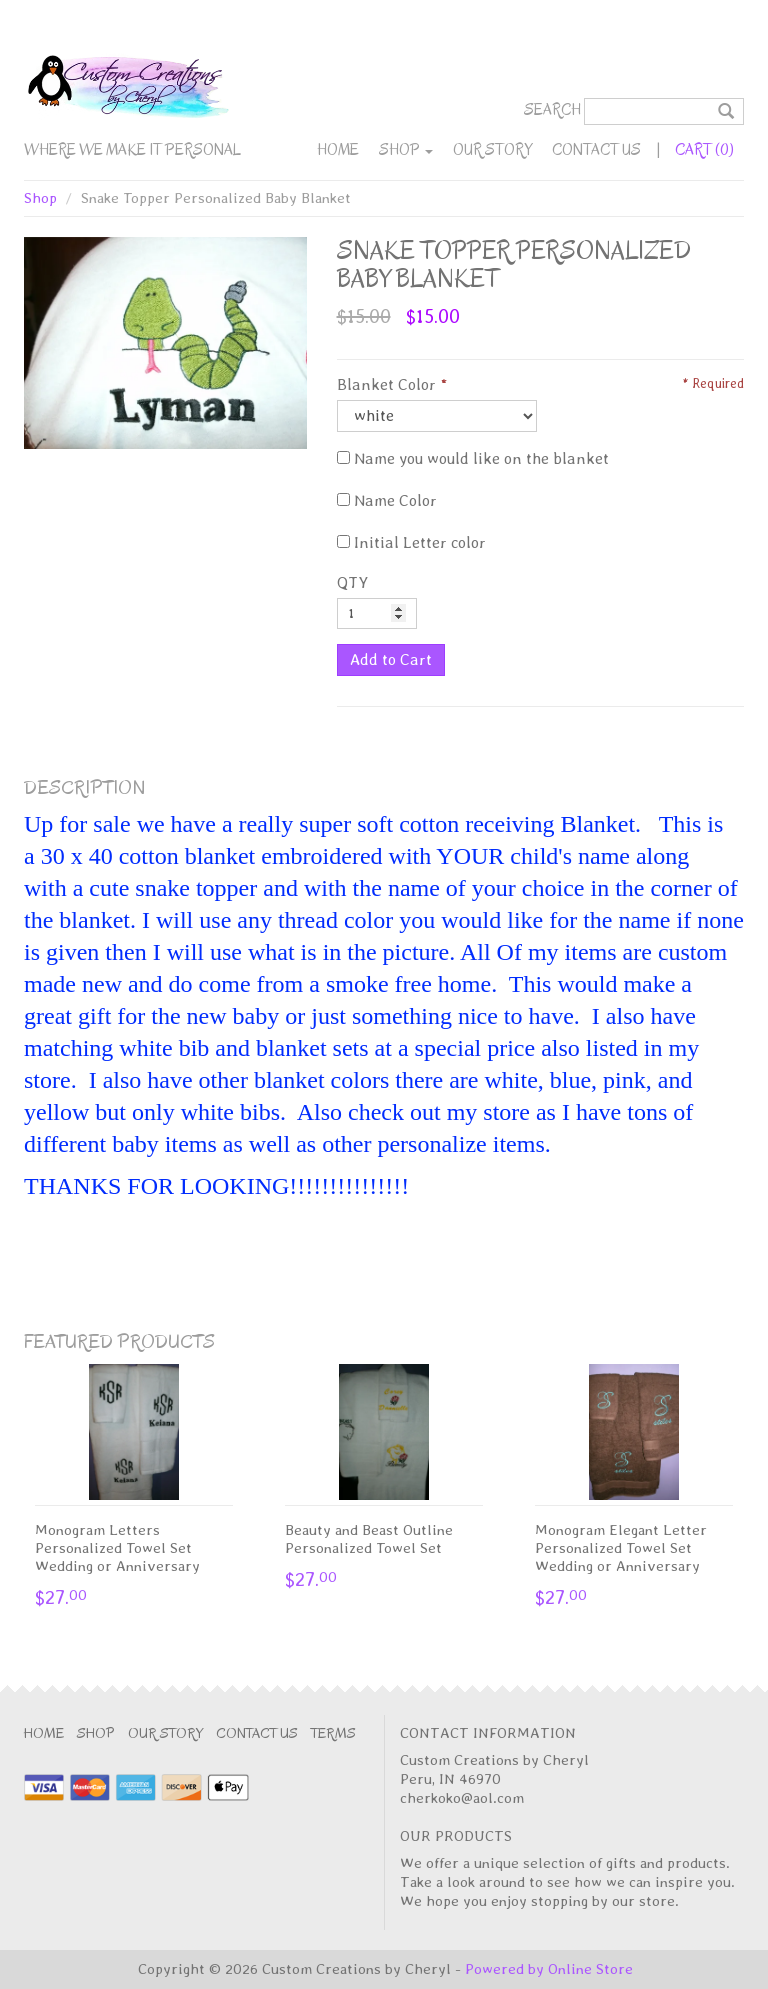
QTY (352, 582)
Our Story (492, 150)
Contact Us (596, 150)
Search (552, 110)
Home (338, 150)
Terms (333, 1733)
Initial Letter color (411, 542)
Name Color (387, 500)
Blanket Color (386, 384)
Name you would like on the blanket (473, 458)
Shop (406, 150)
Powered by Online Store (549, 1969)
